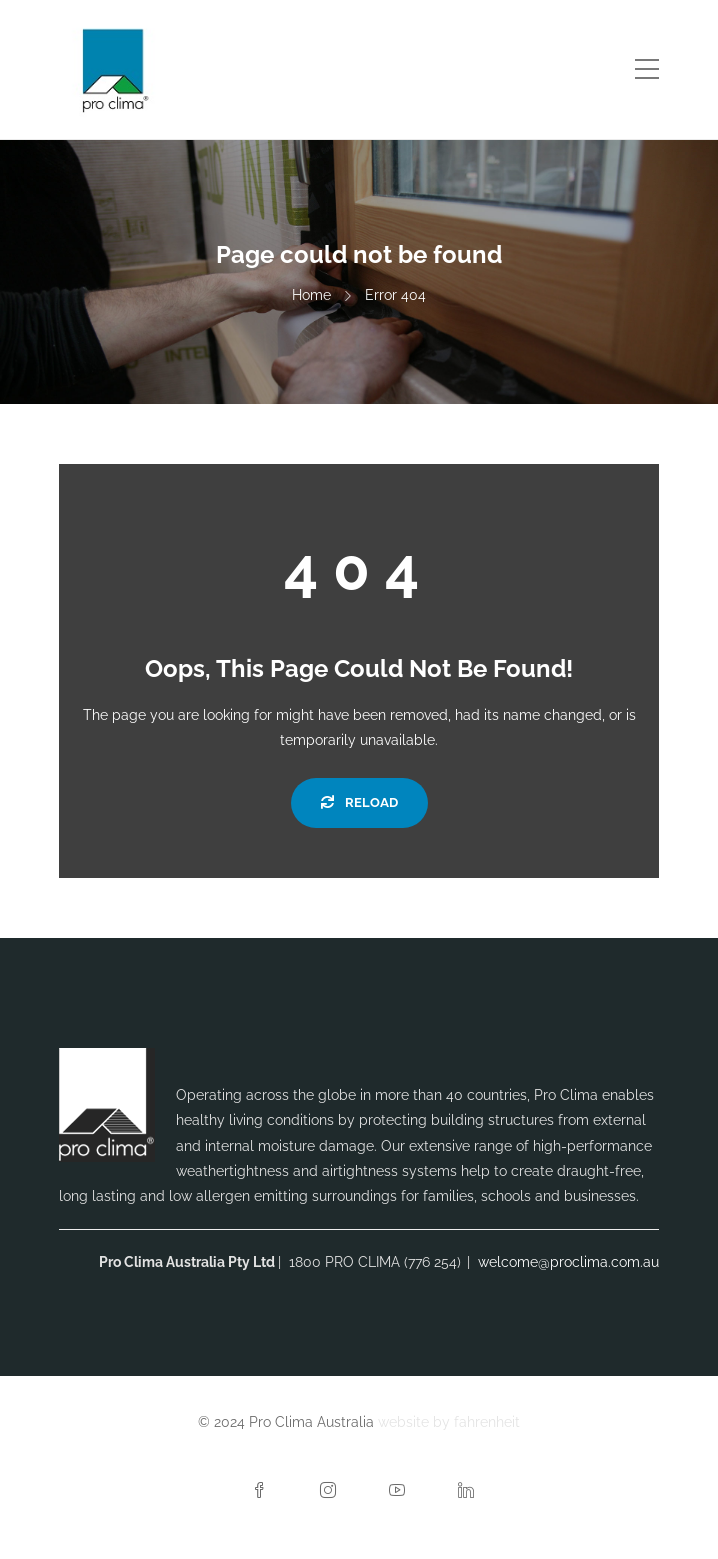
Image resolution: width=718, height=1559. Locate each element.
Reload (359, 802)
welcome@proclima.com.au (568, 1262)
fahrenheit (487, 1422)
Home (311, 295)
